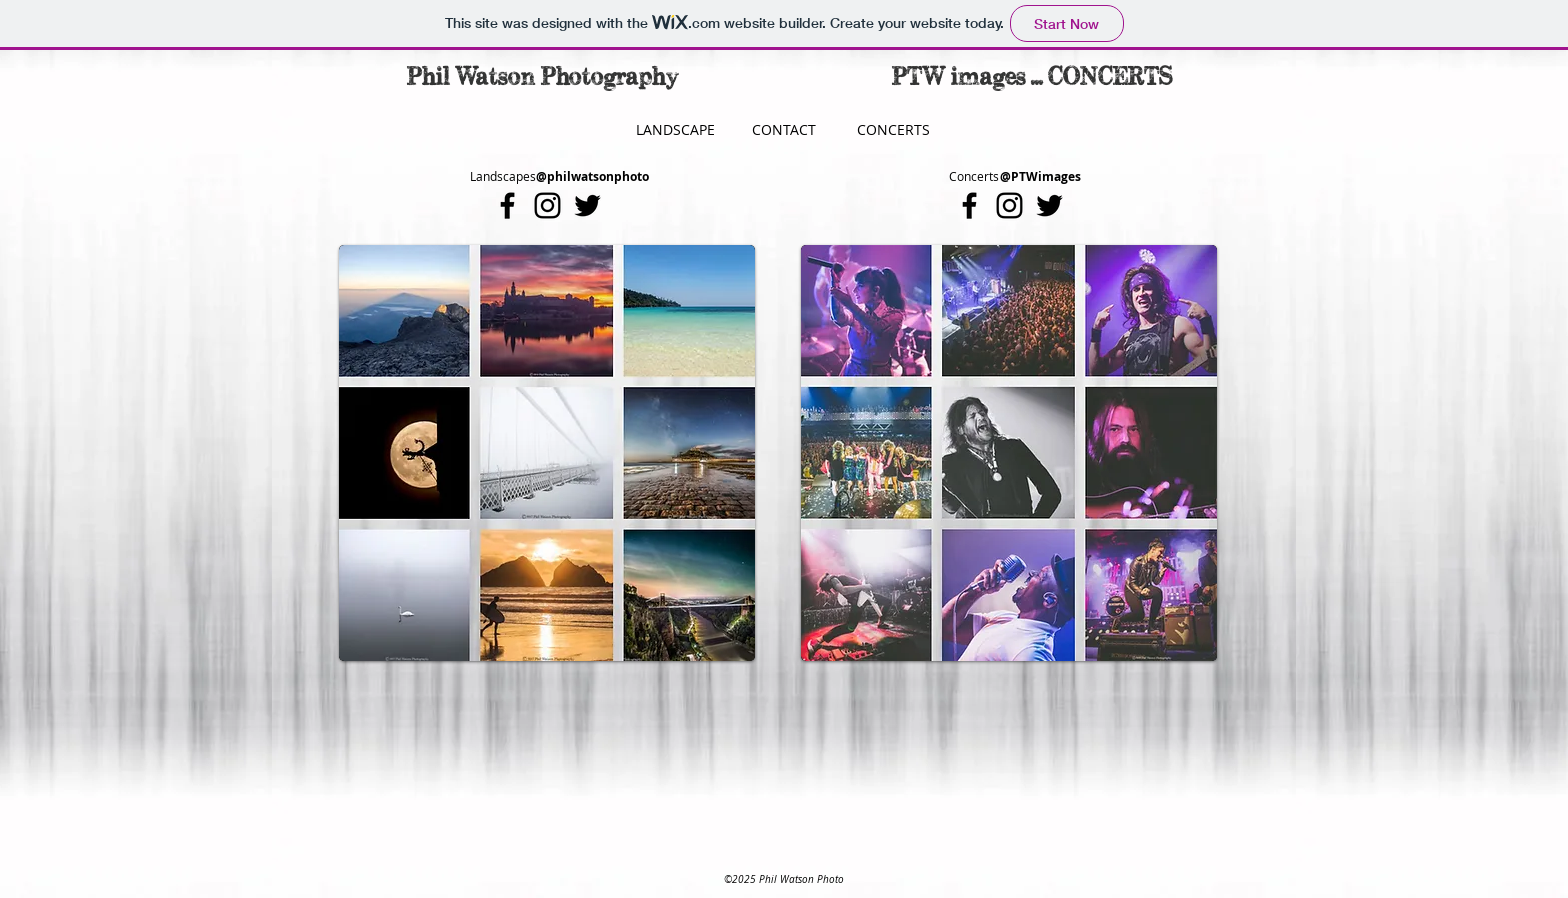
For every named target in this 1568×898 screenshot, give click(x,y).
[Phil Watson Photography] (542, 79)
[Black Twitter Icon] (587, 205)
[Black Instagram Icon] (547, 205)
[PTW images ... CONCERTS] (1032, 79)
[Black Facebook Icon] (507, 205)
